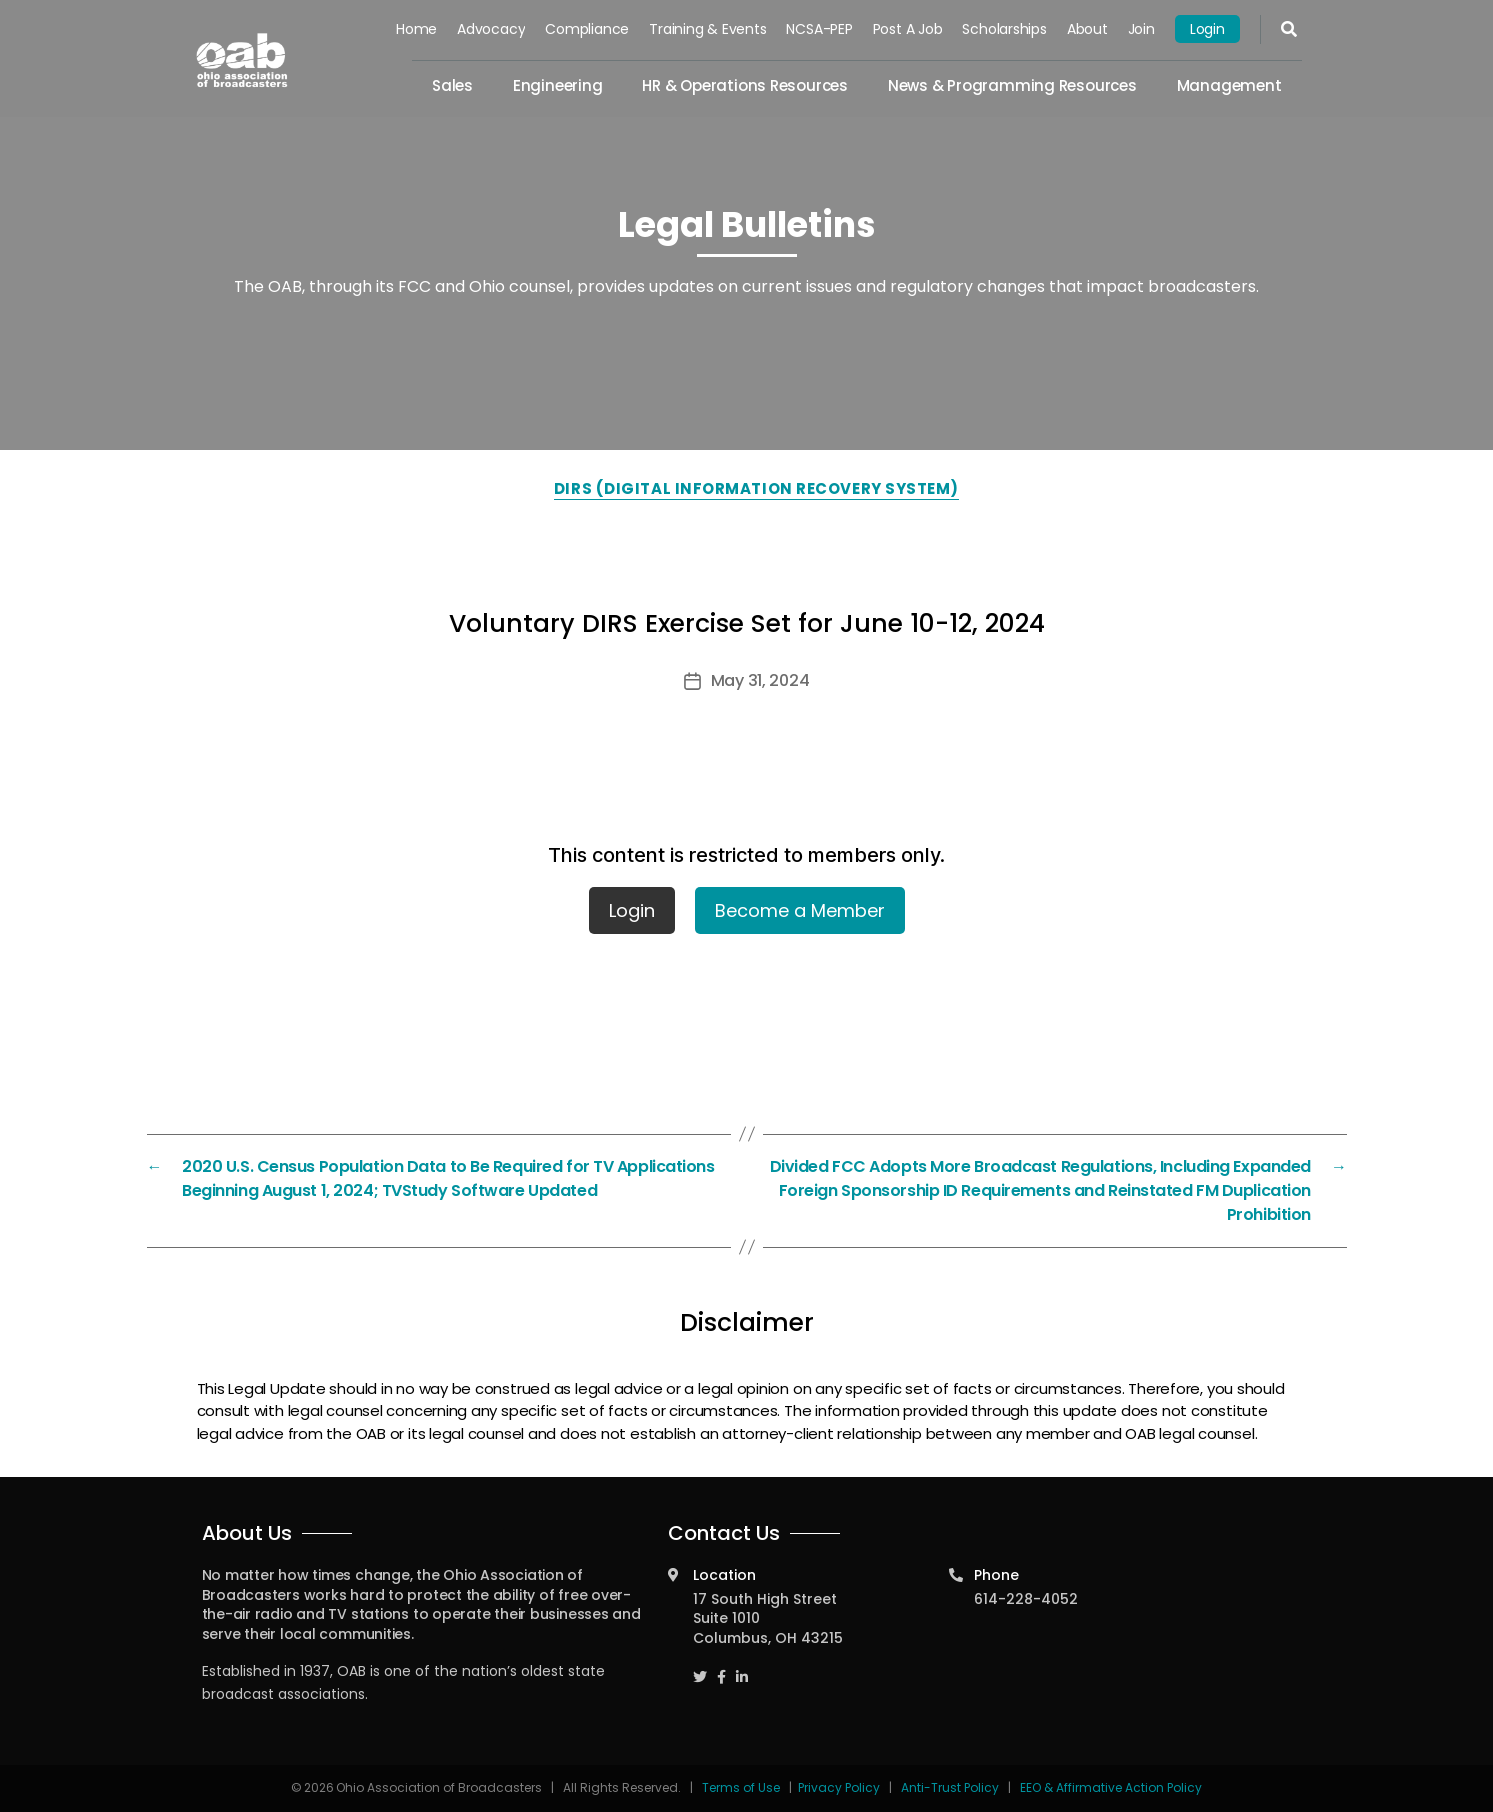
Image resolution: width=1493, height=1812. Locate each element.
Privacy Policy (839, 1787)
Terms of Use (742, 1787)
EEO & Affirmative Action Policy (1111, 1787)
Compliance (588, 29)
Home (416, 29)
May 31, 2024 (760, 680)
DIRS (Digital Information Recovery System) (756, 488)
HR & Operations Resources (745, 85)
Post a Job (908, 29)
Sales (452, 85)
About (1087, 29)
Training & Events (707, 29)
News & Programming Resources (1012, 85)
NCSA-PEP (820, 29)
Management (1229, 85)
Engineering (558, 85)
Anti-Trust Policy (950, 1787)
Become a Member (800, 910)
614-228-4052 (1026, 1599)
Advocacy (491, 29)
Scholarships (1005, 29)
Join (1141, 29)
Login (1207, 29)
